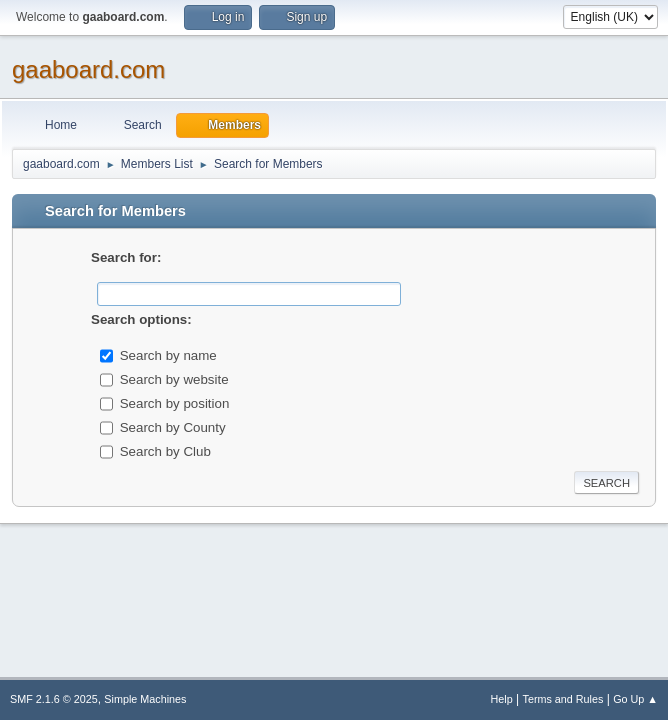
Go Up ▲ (635, 699)
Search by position (175, 402)
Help (502, 699)
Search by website (174, 378)
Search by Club (165, 450)
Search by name (168, 354)
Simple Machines (145, 699)
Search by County (173, 426)
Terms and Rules (563, 699)
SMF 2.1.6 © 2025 (54, 699)
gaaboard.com (88, 69)
